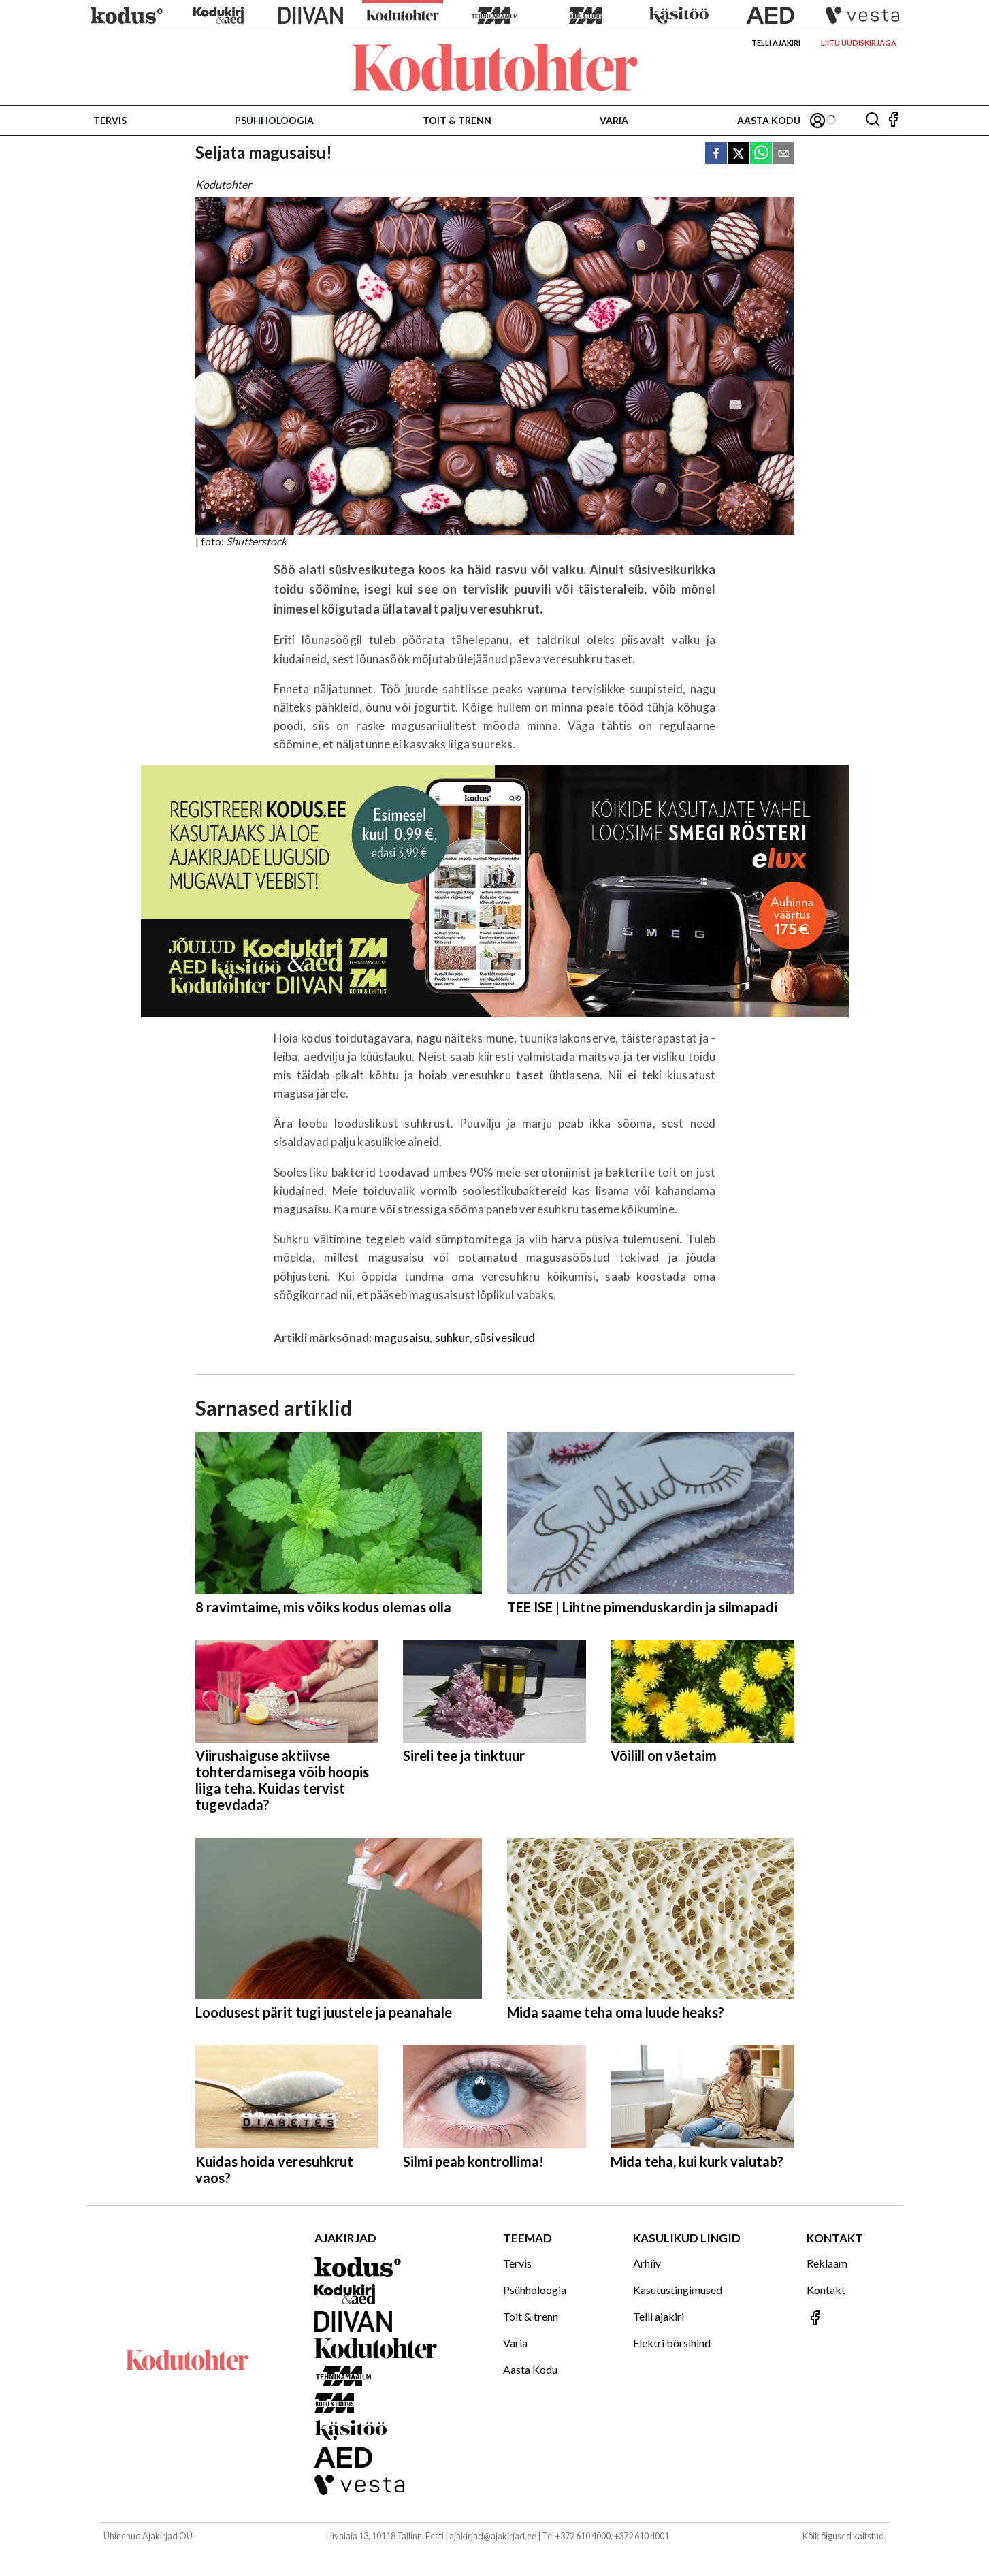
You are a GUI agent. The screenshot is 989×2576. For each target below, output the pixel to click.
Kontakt (826, 2289)
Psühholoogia (274, 120)
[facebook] (716, 154)
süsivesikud (504, 1338)
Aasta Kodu (768, 120)
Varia (614, 120)
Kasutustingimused (677, 2289)
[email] (783, 154)
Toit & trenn (457, 120)
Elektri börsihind (672, 2342)
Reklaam (827, 2263)
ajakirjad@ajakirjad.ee (492, 2535)
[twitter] (738, 154)
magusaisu (402, 1338)
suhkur (452, 1338)
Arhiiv (647, 2263)
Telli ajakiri (775, 42)
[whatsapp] (761, 154)
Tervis (110, 120)
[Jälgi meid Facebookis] (893, 120)
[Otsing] (872, 120)
